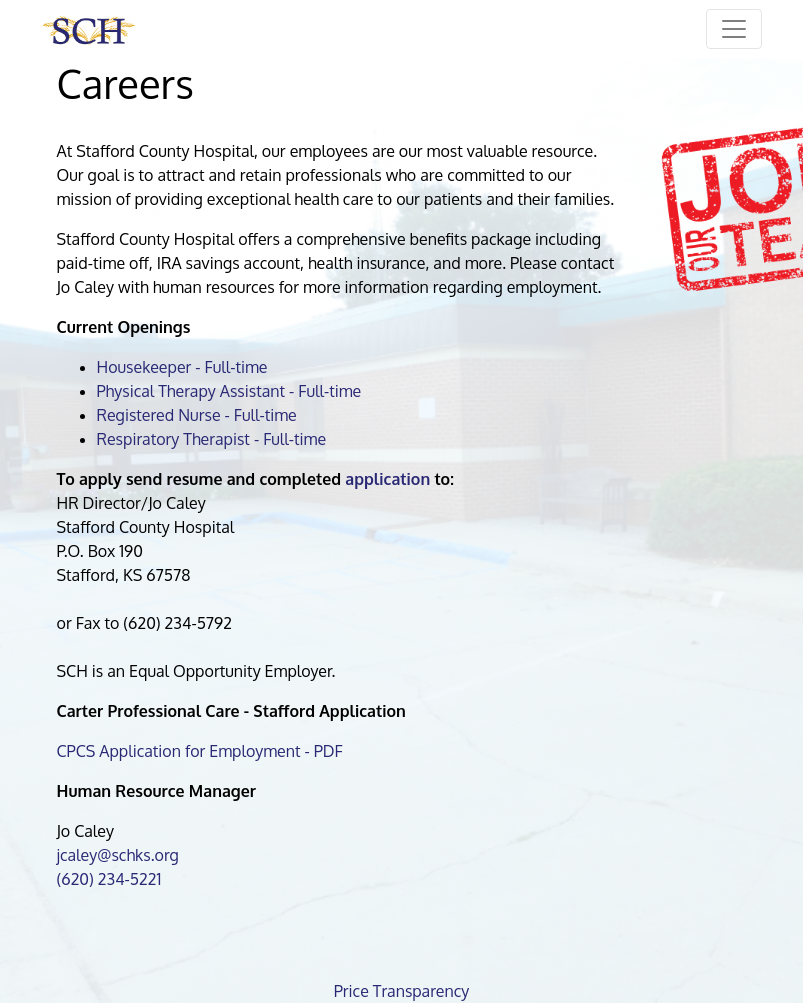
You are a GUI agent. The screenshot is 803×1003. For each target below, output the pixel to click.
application (387, 479)
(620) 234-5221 (109, 879)
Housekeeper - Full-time (182, 367)
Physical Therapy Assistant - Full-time (229, 391)
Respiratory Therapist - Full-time (212, 439)
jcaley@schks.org (118, 855)
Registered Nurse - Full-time (197, 415)
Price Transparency (402, 991)
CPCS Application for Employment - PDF (200, 751)
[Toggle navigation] (734, 29)
